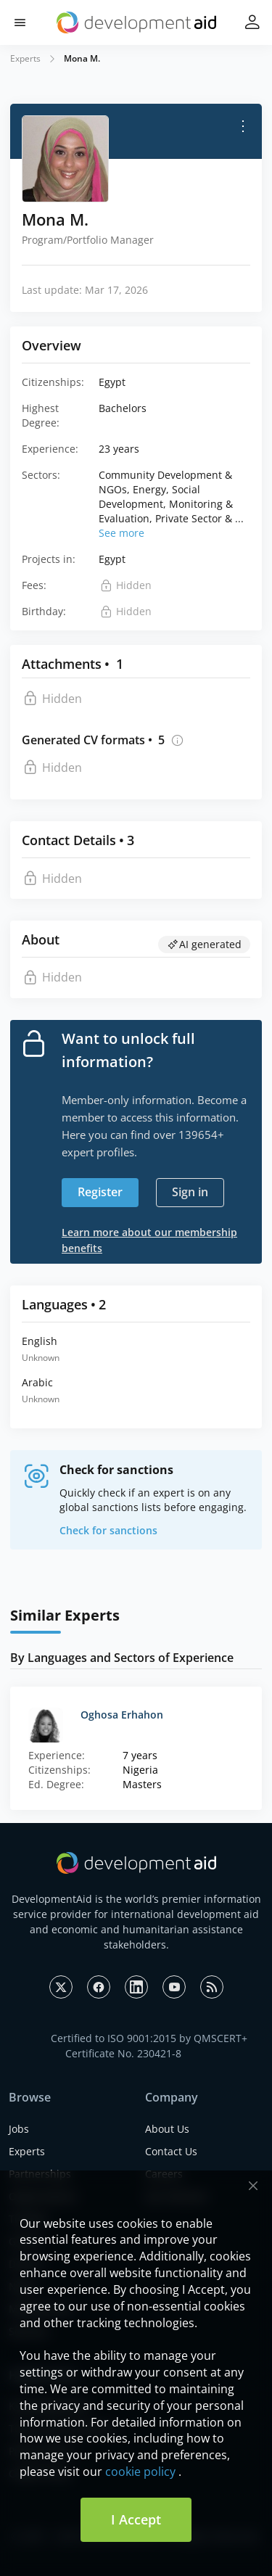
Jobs (19, 2129)
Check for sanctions (108, 1530)
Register (100, 1192)
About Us (167, 2129)
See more (121, 533)
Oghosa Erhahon (122, 1714)
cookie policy (140, 2472)
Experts (25, 58)
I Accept (136, 2519)
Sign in (190, 1192)
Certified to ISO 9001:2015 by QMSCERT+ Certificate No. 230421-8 (149, 2045)
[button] (20, 23)
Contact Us (171, 2151)
